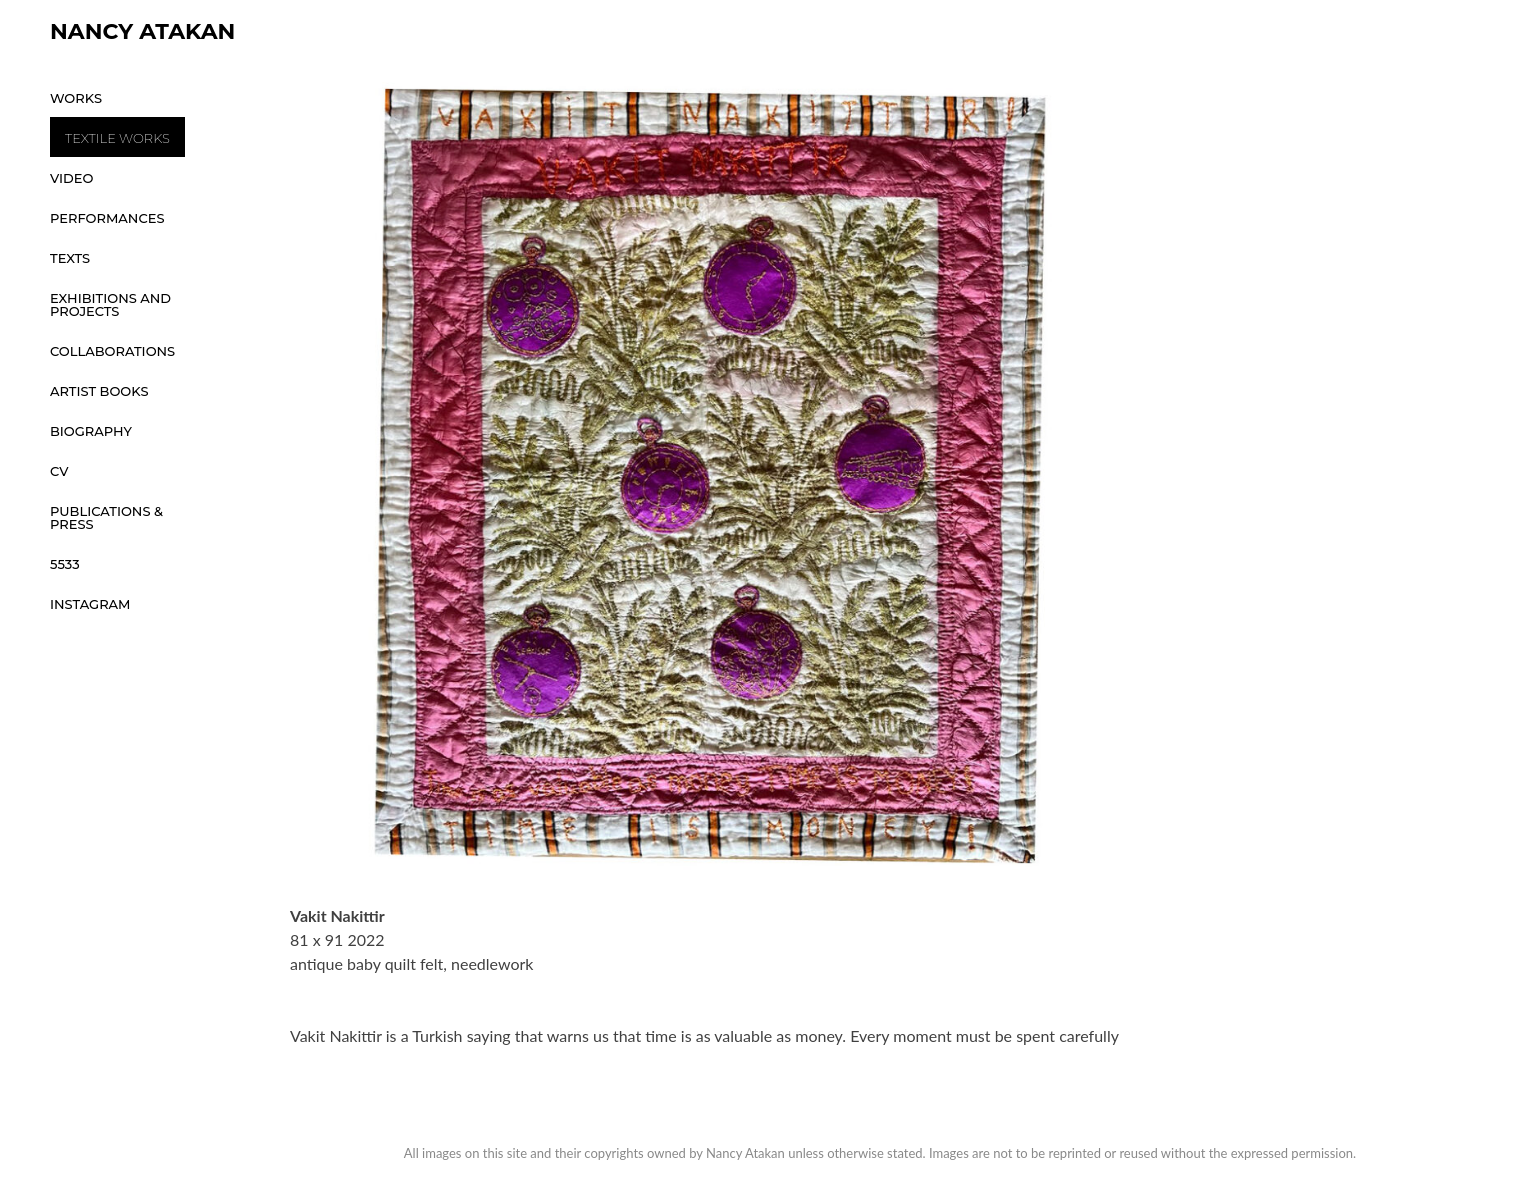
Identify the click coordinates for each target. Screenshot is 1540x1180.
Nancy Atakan (142, 31)
